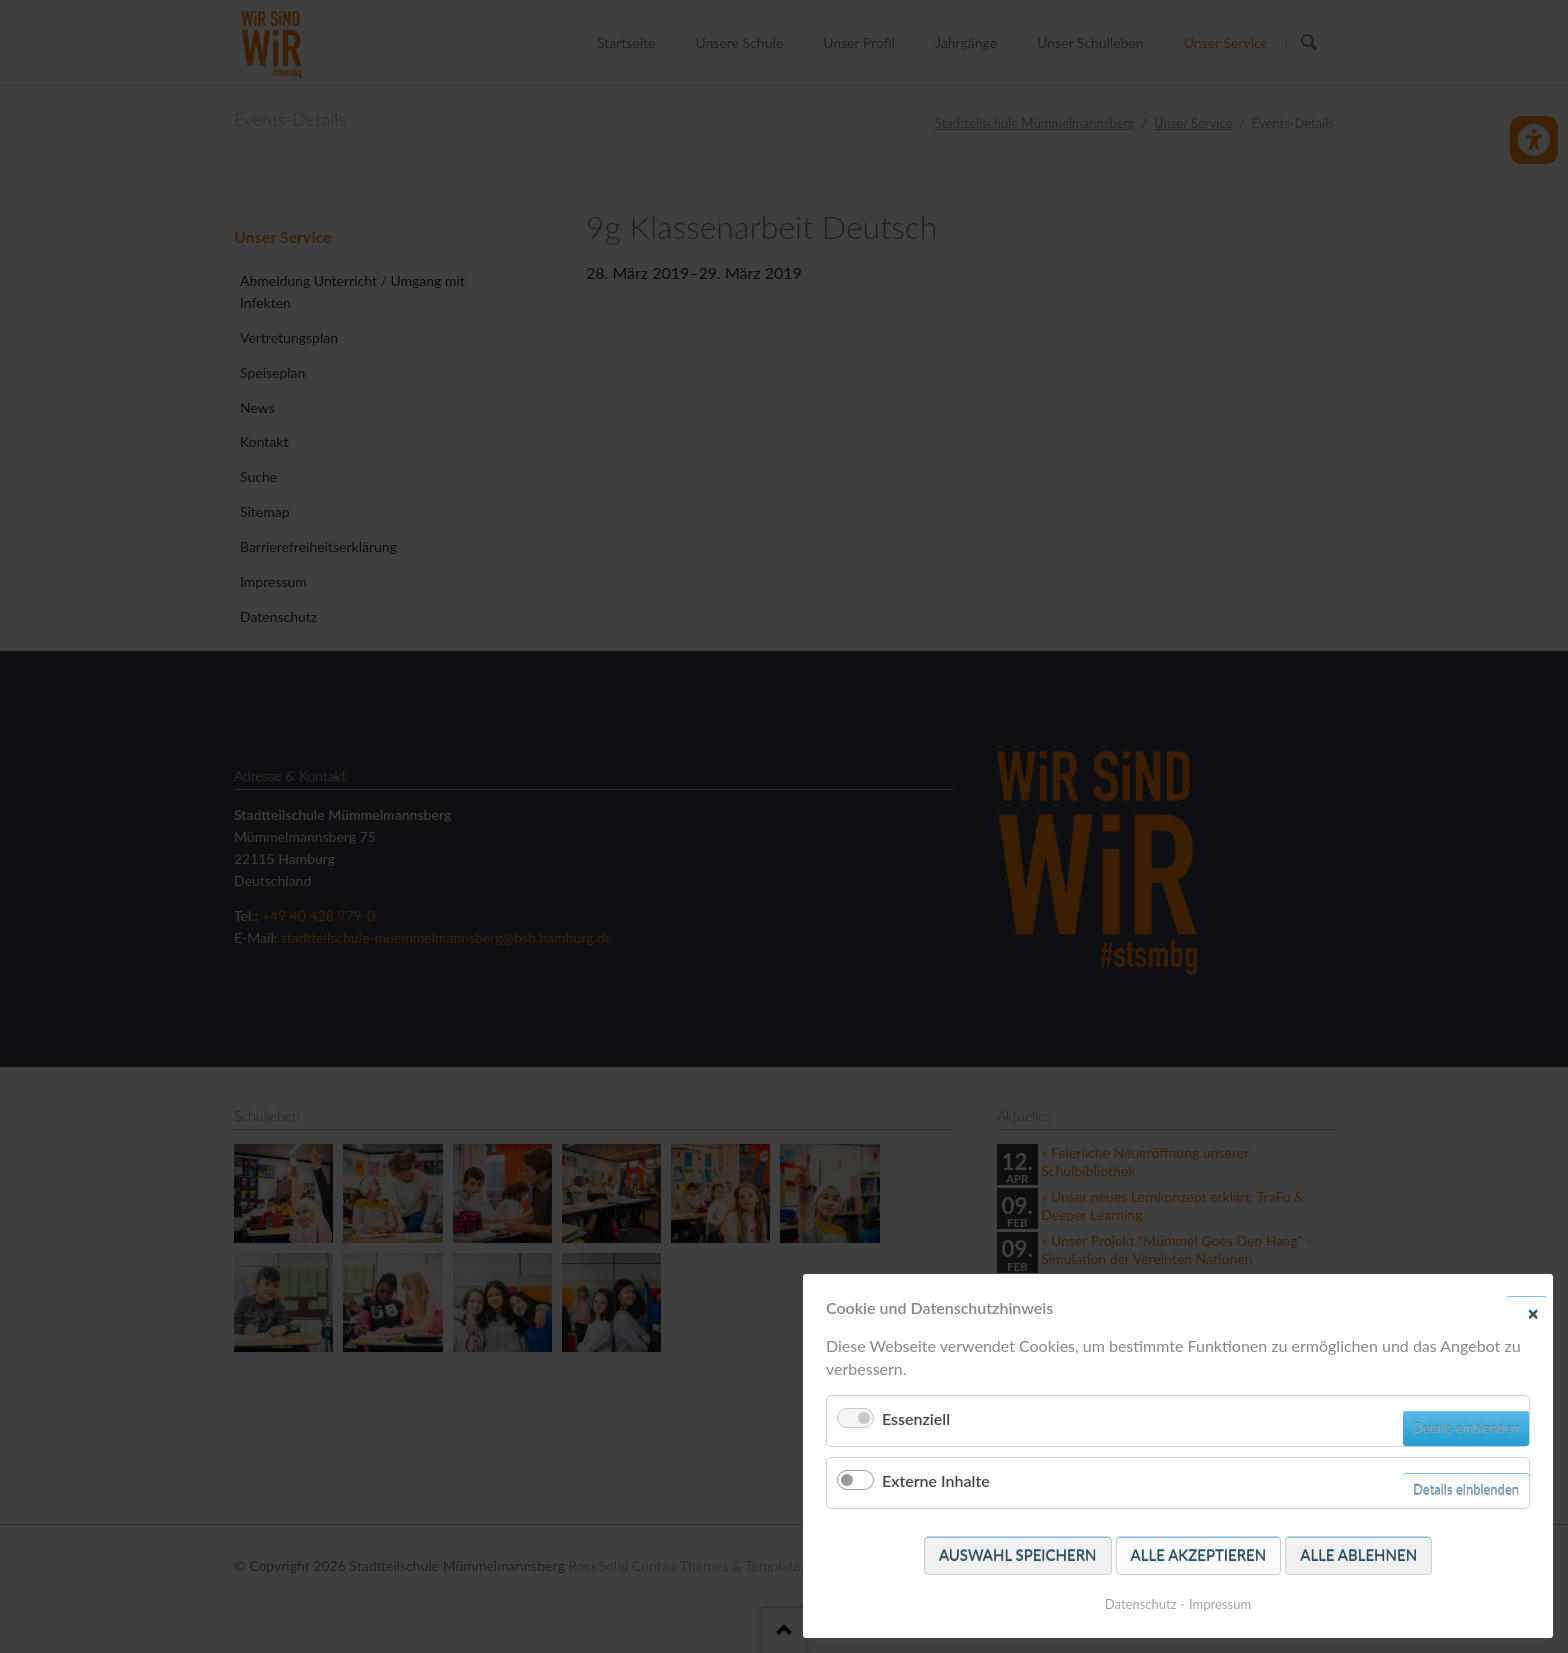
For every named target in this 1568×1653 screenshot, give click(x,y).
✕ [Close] (1533, 1313)
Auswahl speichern (1018, 1555)
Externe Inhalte (936, 1480)
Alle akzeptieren (1199, 1555)
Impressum (1220, 1604)
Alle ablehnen (1358, 1555)
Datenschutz (1141, 1604)
